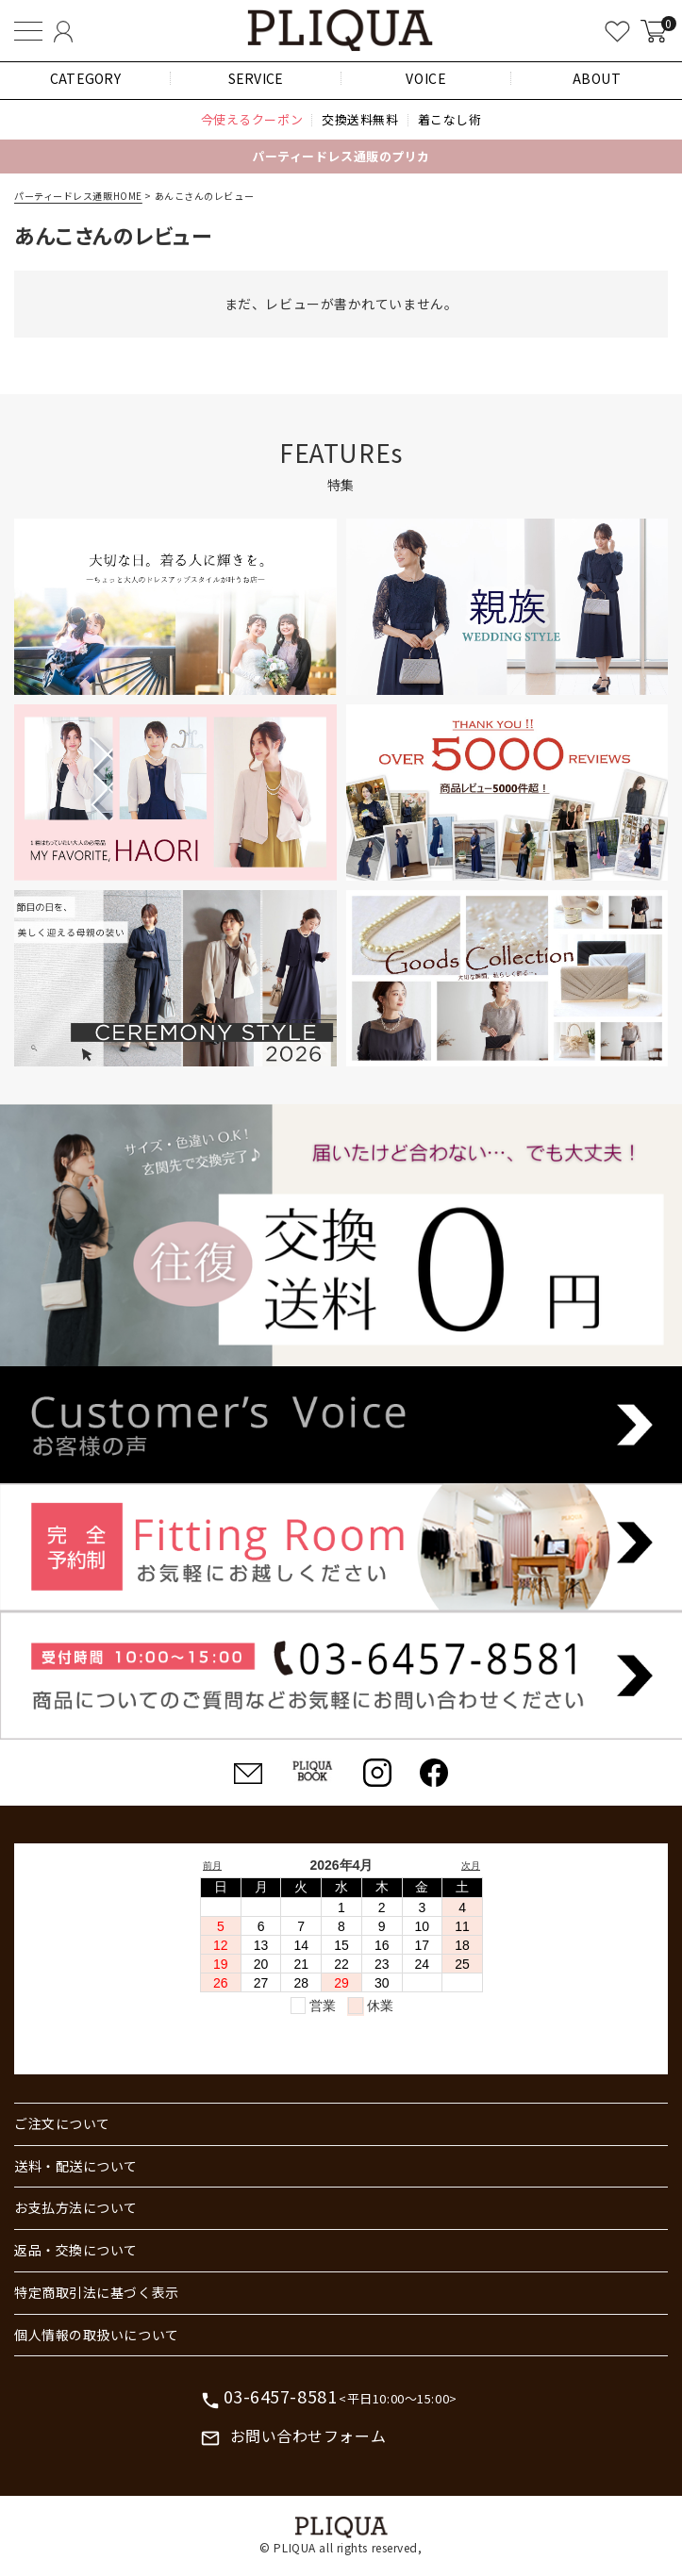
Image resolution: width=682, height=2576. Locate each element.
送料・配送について (76, 2165)
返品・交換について (76, 2249)
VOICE (426, 78)
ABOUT (597, 78)
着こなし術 (450, 119)
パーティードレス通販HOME (78, 196)
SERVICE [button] (256, 78)
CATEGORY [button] (85, 78)
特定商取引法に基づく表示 (96, 2292)
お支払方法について (76, 2207)
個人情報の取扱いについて (96, 2334)
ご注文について (62, 2123)
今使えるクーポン (252, 119)
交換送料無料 (360, 119)
